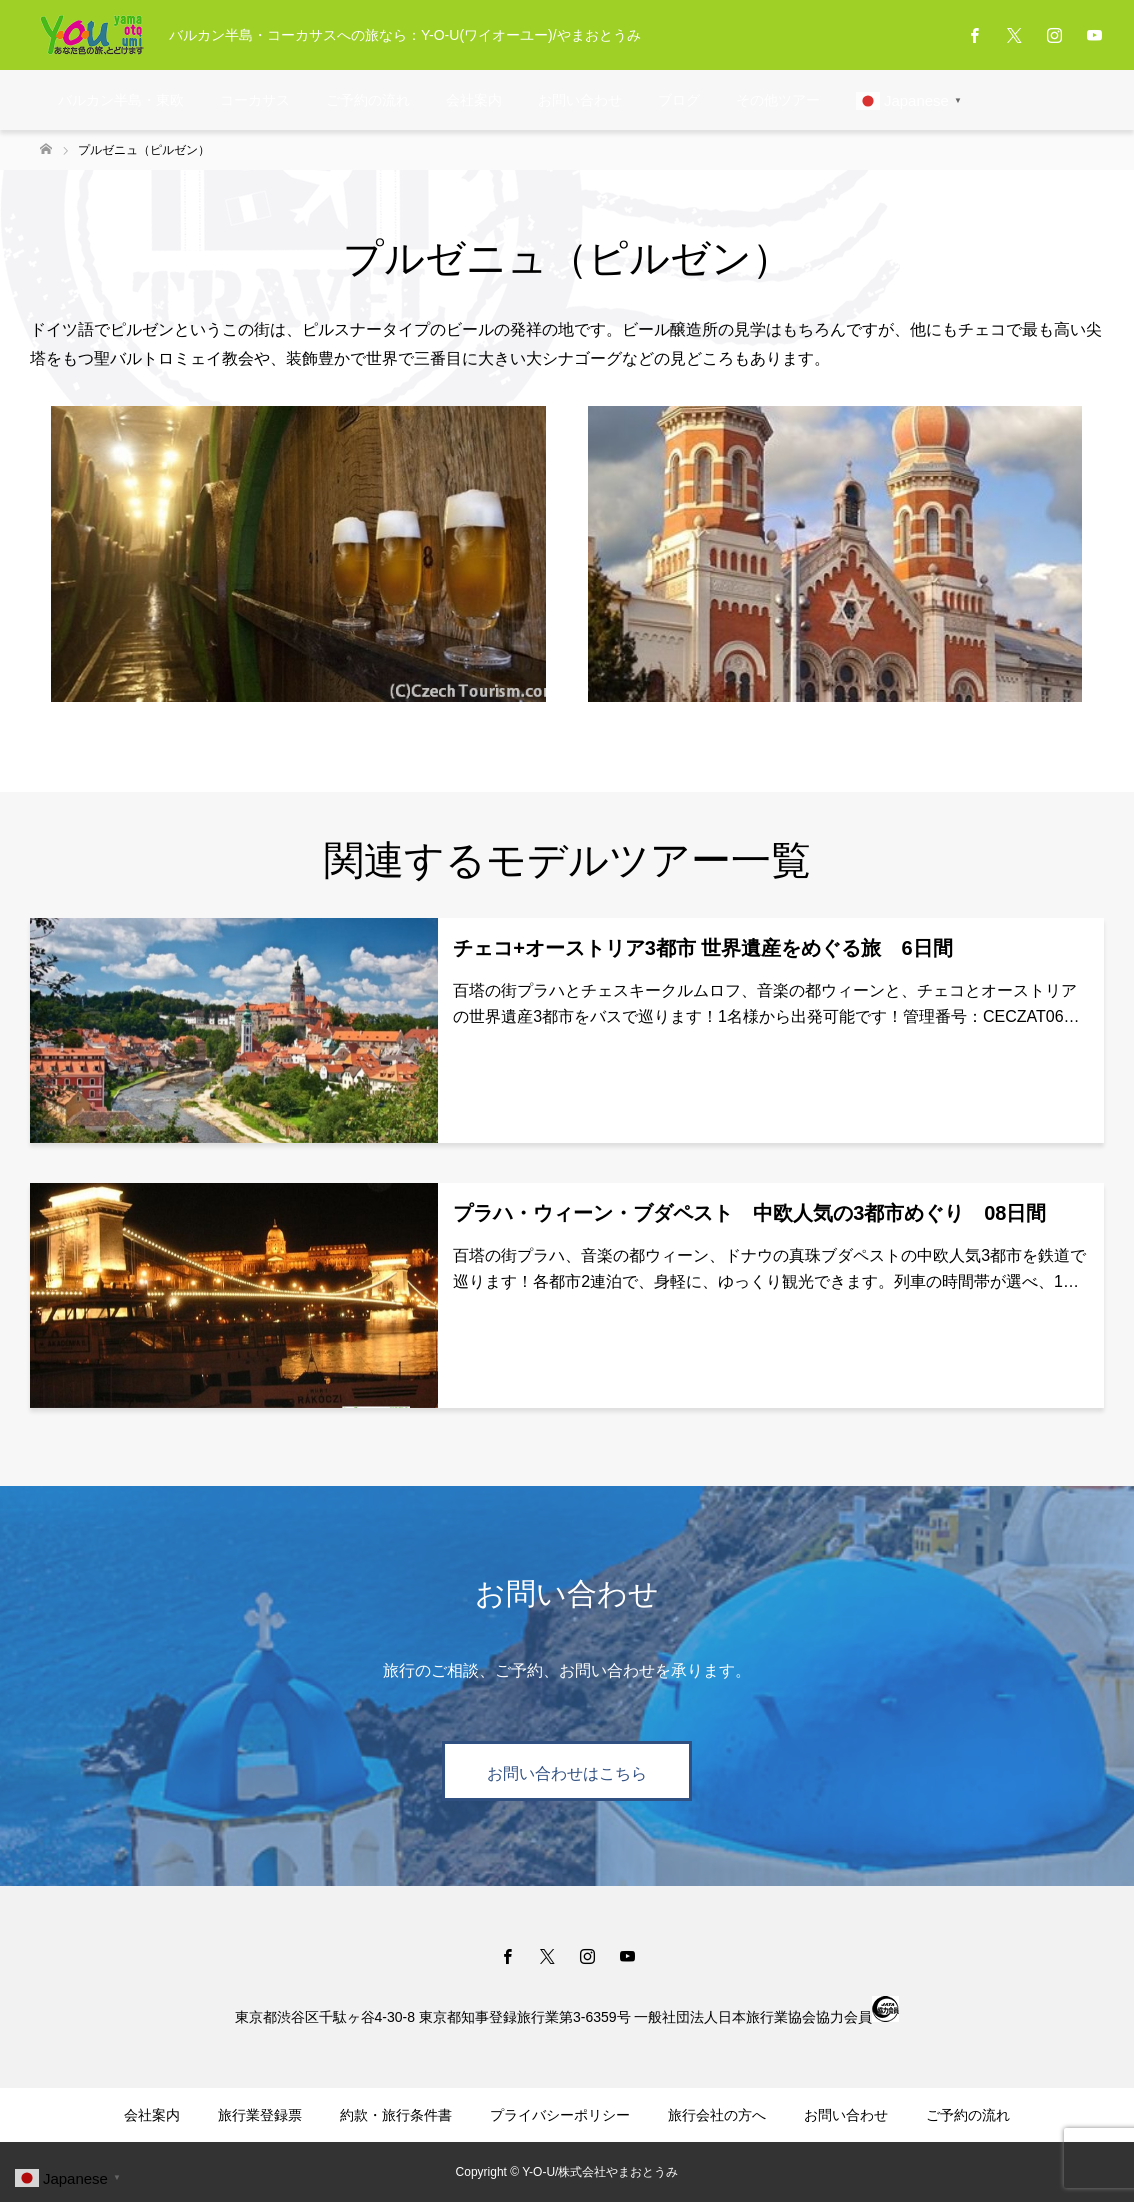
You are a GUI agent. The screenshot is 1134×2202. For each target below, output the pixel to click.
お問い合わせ (580, 100)
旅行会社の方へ (717, 2115)
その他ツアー (778, 100)
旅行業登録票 (260, 2115)
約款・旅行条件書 (396, 2115)
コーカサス (255, 100)
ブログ (679, 100)
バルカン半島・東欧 (121, 100)
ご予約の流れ (368, 100)
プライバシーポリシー (560, 2115)
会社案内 (474, 100)
